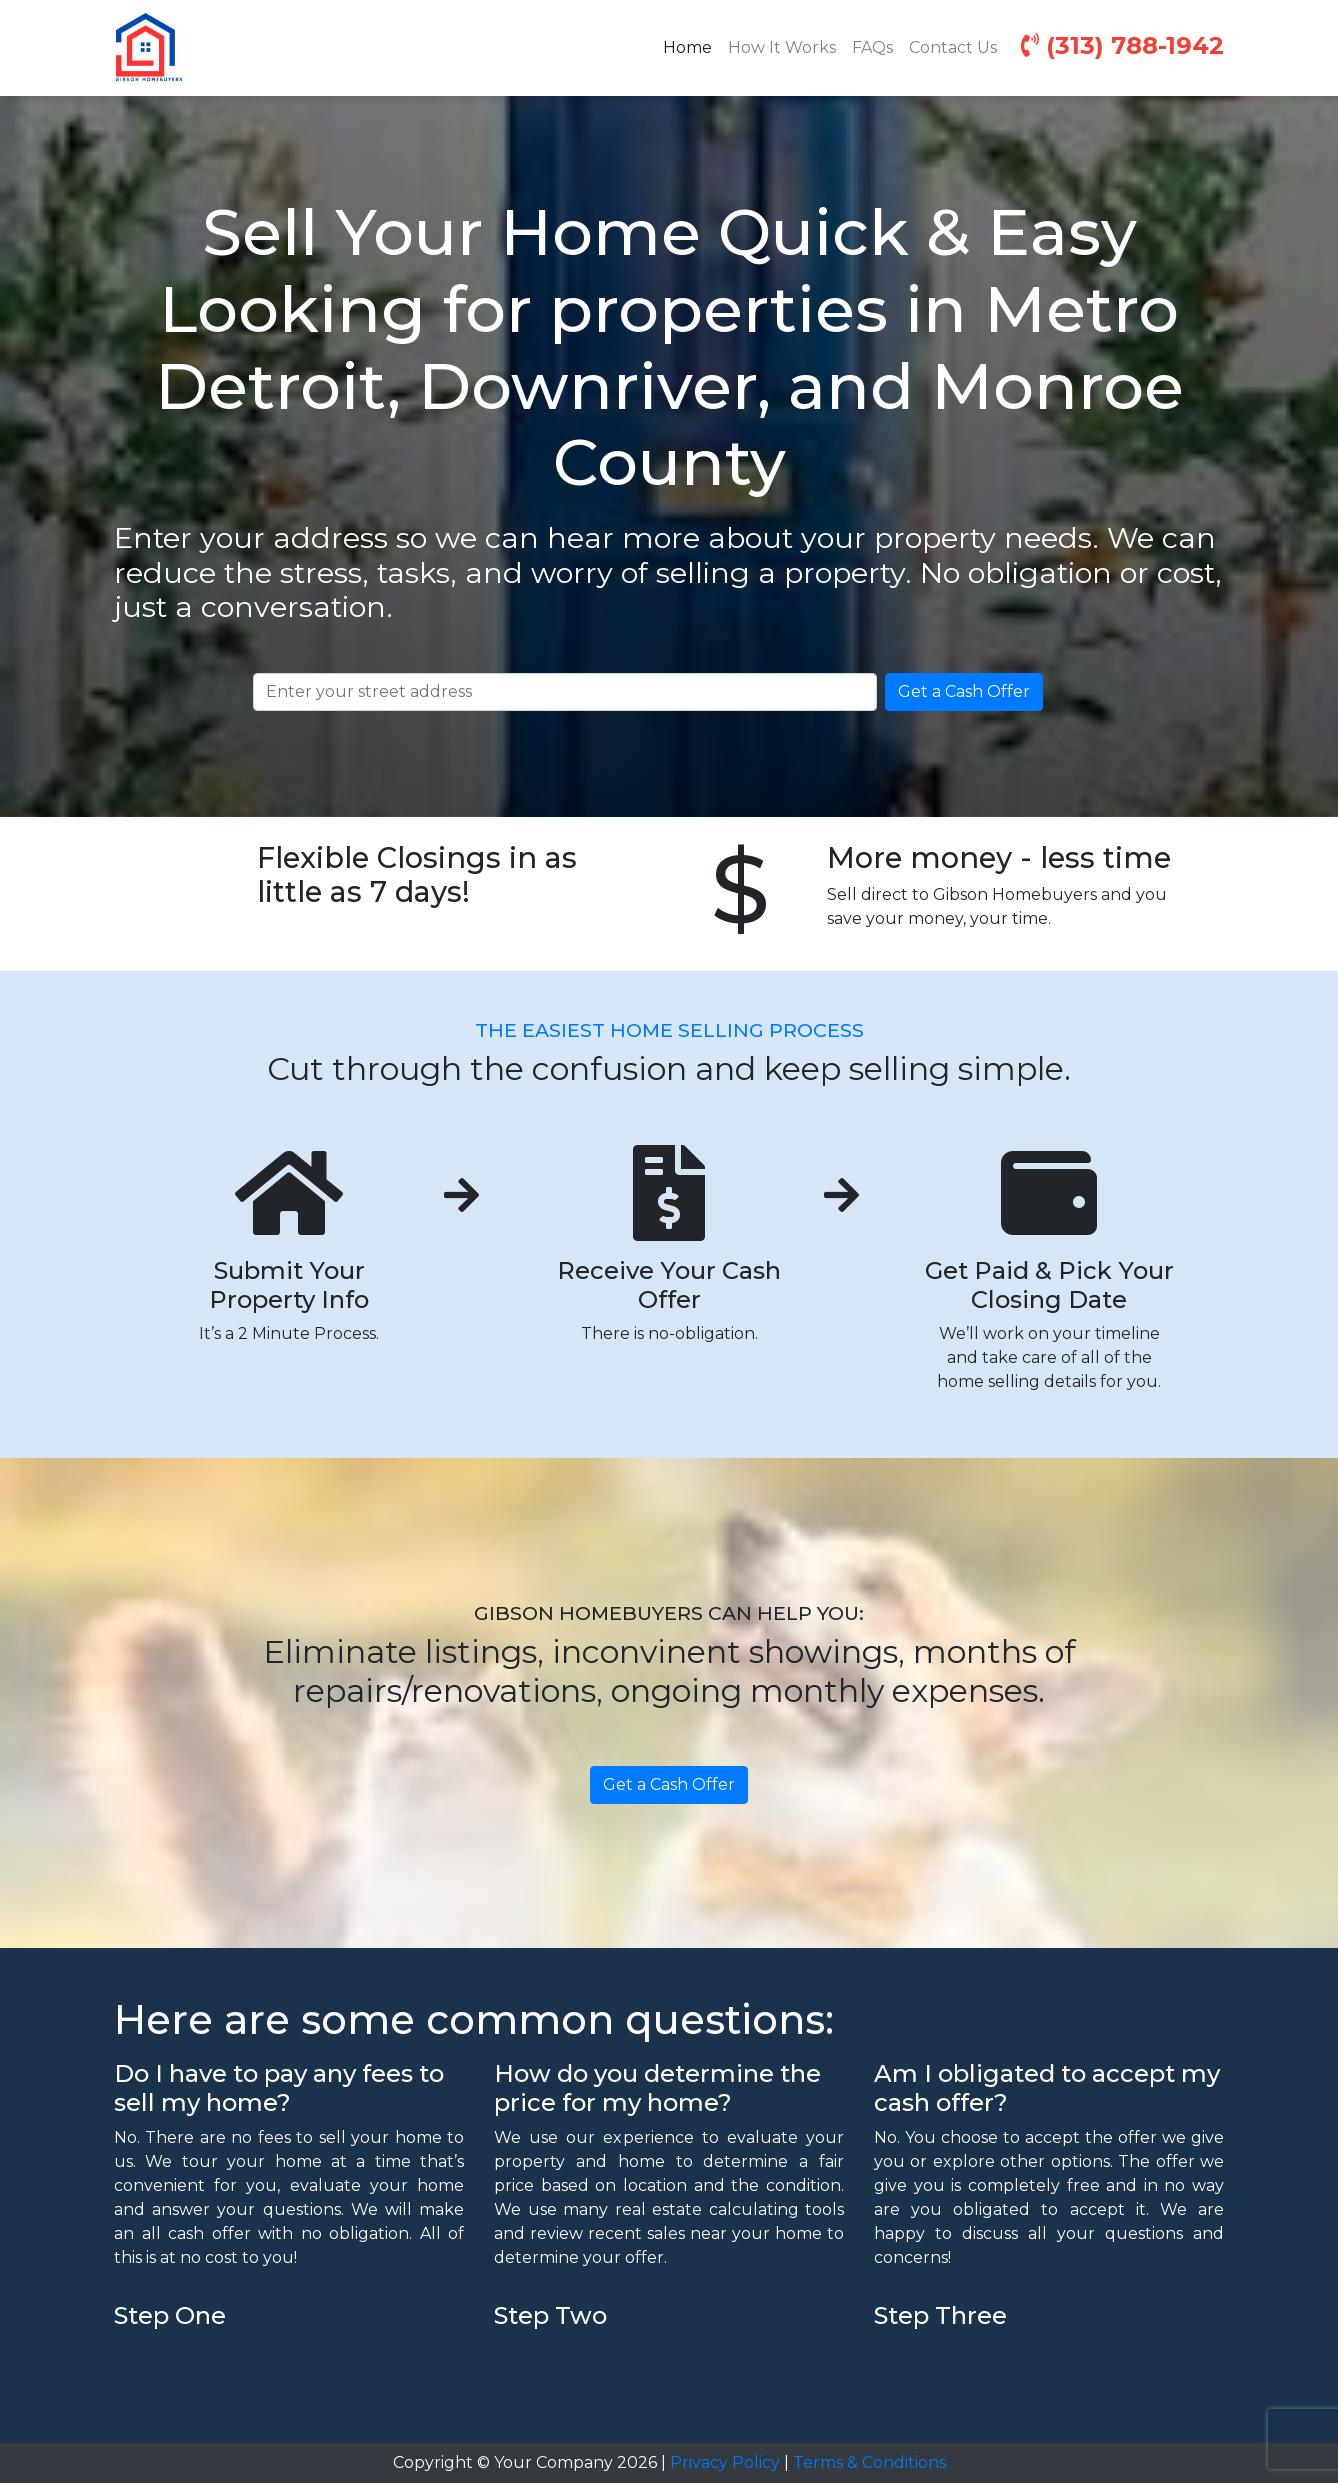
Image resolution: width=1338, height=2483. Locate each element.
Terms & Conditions (869, 2462)
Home (691, 46)
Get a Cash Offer (964, 691)
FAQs (872, 47)
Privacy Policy (725, 2462)
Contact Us (953, 47)
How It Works (782, 47)
